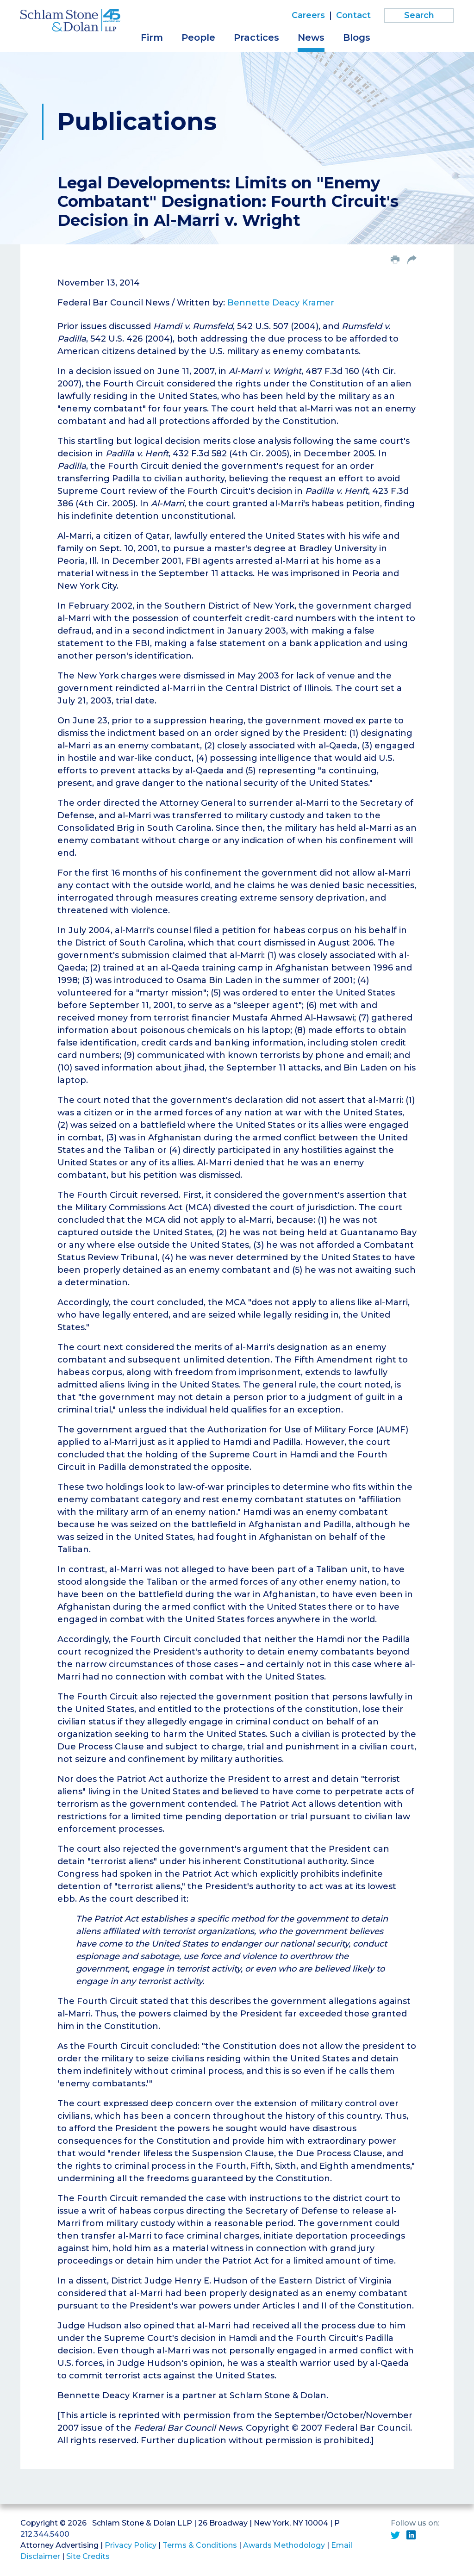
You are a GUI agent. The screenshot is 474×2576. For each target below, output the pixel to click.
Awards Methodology (284, 2545)
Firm (152, 37)
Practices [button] (256, 37)
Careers (308, 15)
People (198, 37)
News (311, 37)
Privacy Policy (130, 2545)
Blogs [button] (356, 37)
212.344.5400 (44, 2534)
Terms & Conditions (199, 2545)
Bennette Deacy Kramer (280, 303)
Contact (353, 15)
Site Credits (88, 2556)
